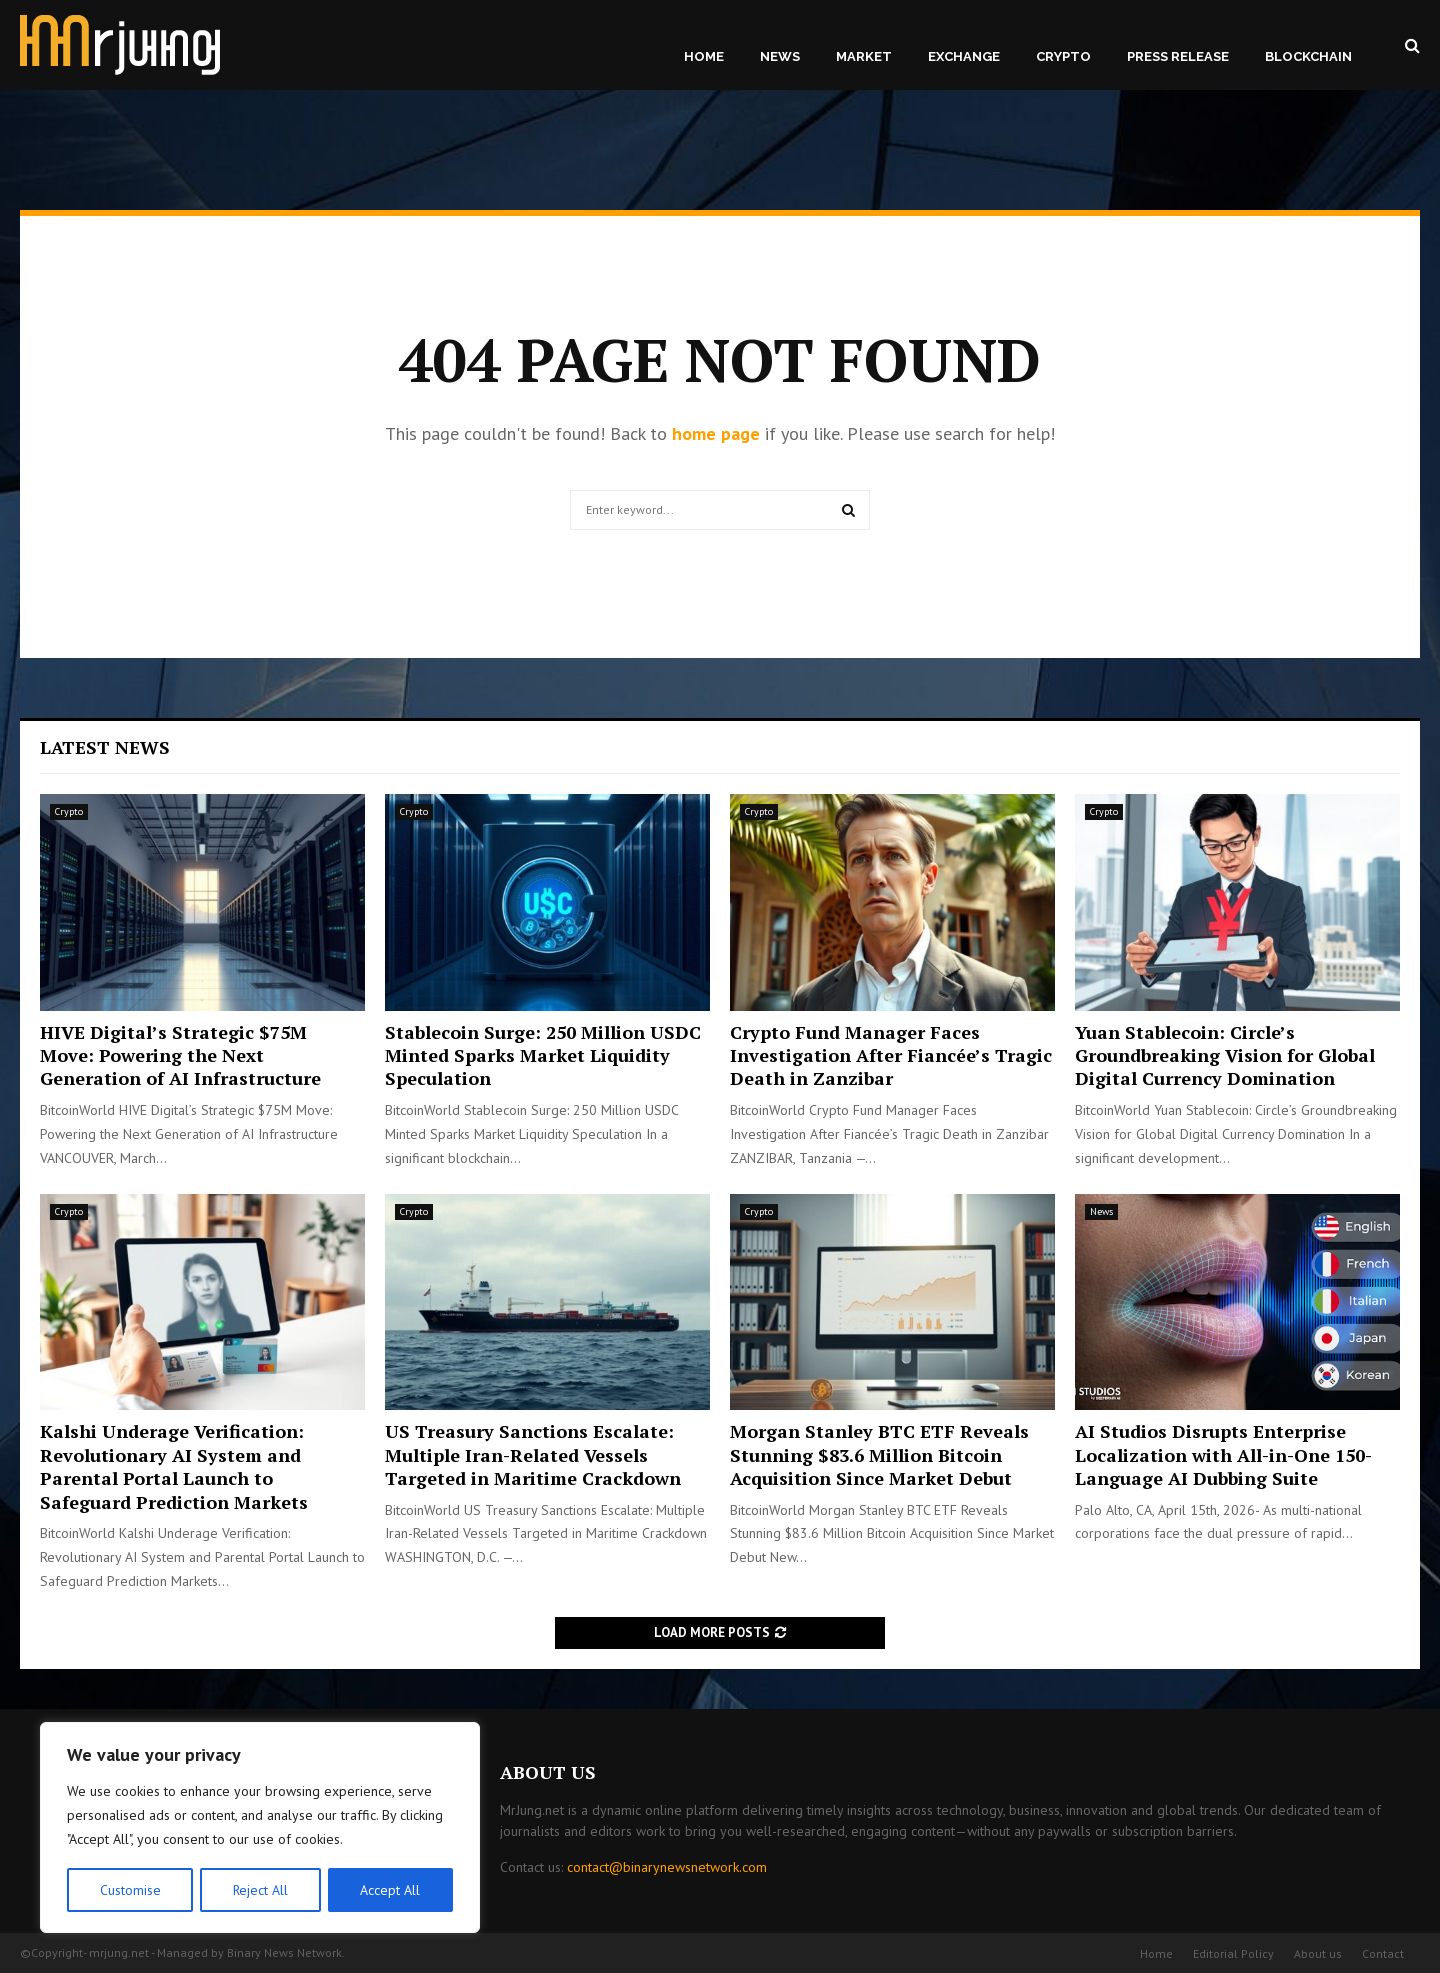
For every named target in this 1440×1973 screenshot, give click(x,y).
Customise (129, 1890)
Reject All (260, 1890)
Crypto (1063, 56)
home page (716, 433)
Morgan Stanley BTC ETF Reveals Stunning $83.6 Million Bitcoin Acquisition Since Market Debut (879, 1454)
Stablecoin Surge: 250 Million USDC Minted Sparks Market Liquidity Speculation (543, 1055)
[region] (260, 1828)
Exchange (964, 56)
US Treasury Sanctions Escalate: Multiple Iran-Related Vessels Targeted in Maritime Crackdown (533, 1454)
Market (864, 56)
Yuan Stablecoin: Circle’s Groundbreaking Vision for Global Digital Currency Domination (1225, 1055)
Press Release (1178, 56)
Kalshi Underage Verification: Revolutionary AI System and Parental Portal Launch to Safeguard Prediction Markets (174, 1466)
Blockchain (1308, 56)
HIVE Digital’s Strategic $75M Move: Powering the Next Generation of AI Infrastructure (180, 1055)
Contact (1383, 1953)
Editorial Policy (1233, 1953)
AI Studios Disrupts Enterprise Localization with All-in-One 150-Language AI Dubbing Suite (1223, 1454)
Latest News (105, 747)
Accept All (391, 1890)
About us (1318, 1953)
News (780, 56)
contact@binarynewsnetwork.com (667, 1867)
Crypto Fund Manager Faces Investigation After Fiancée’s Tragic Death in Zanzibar (891, 1055)
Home (704, 56)
